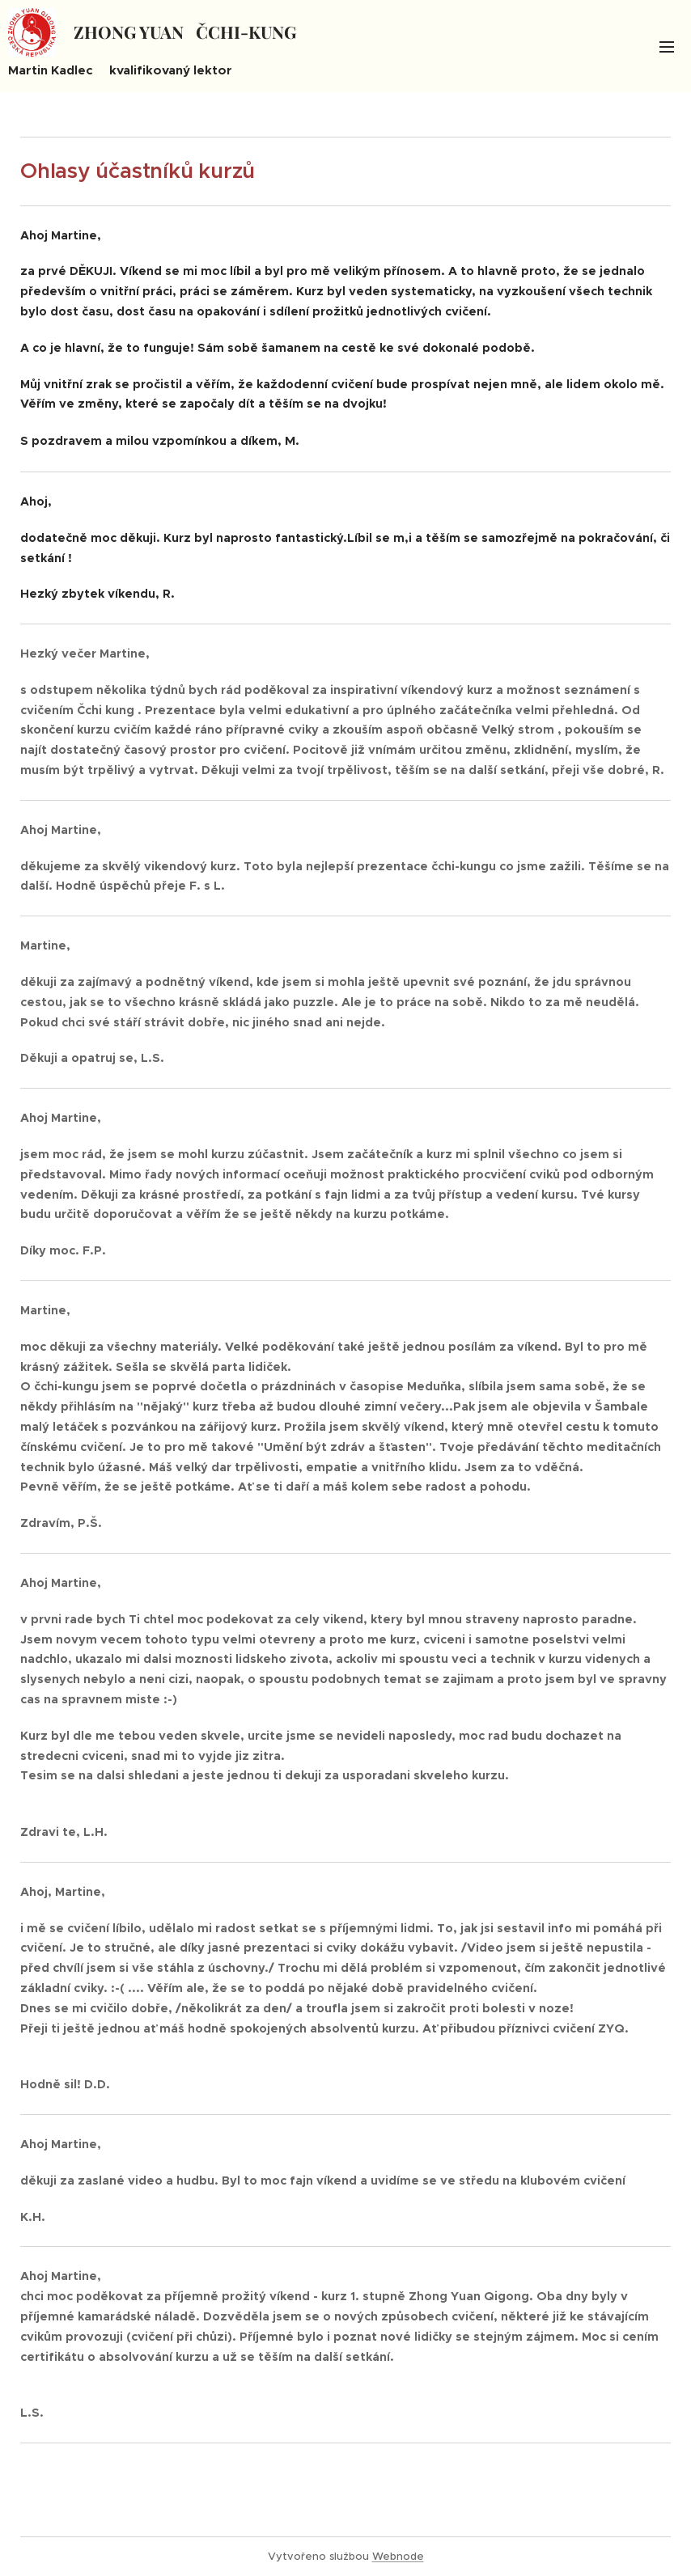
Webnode (398, 2556)
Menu (666, 47)
